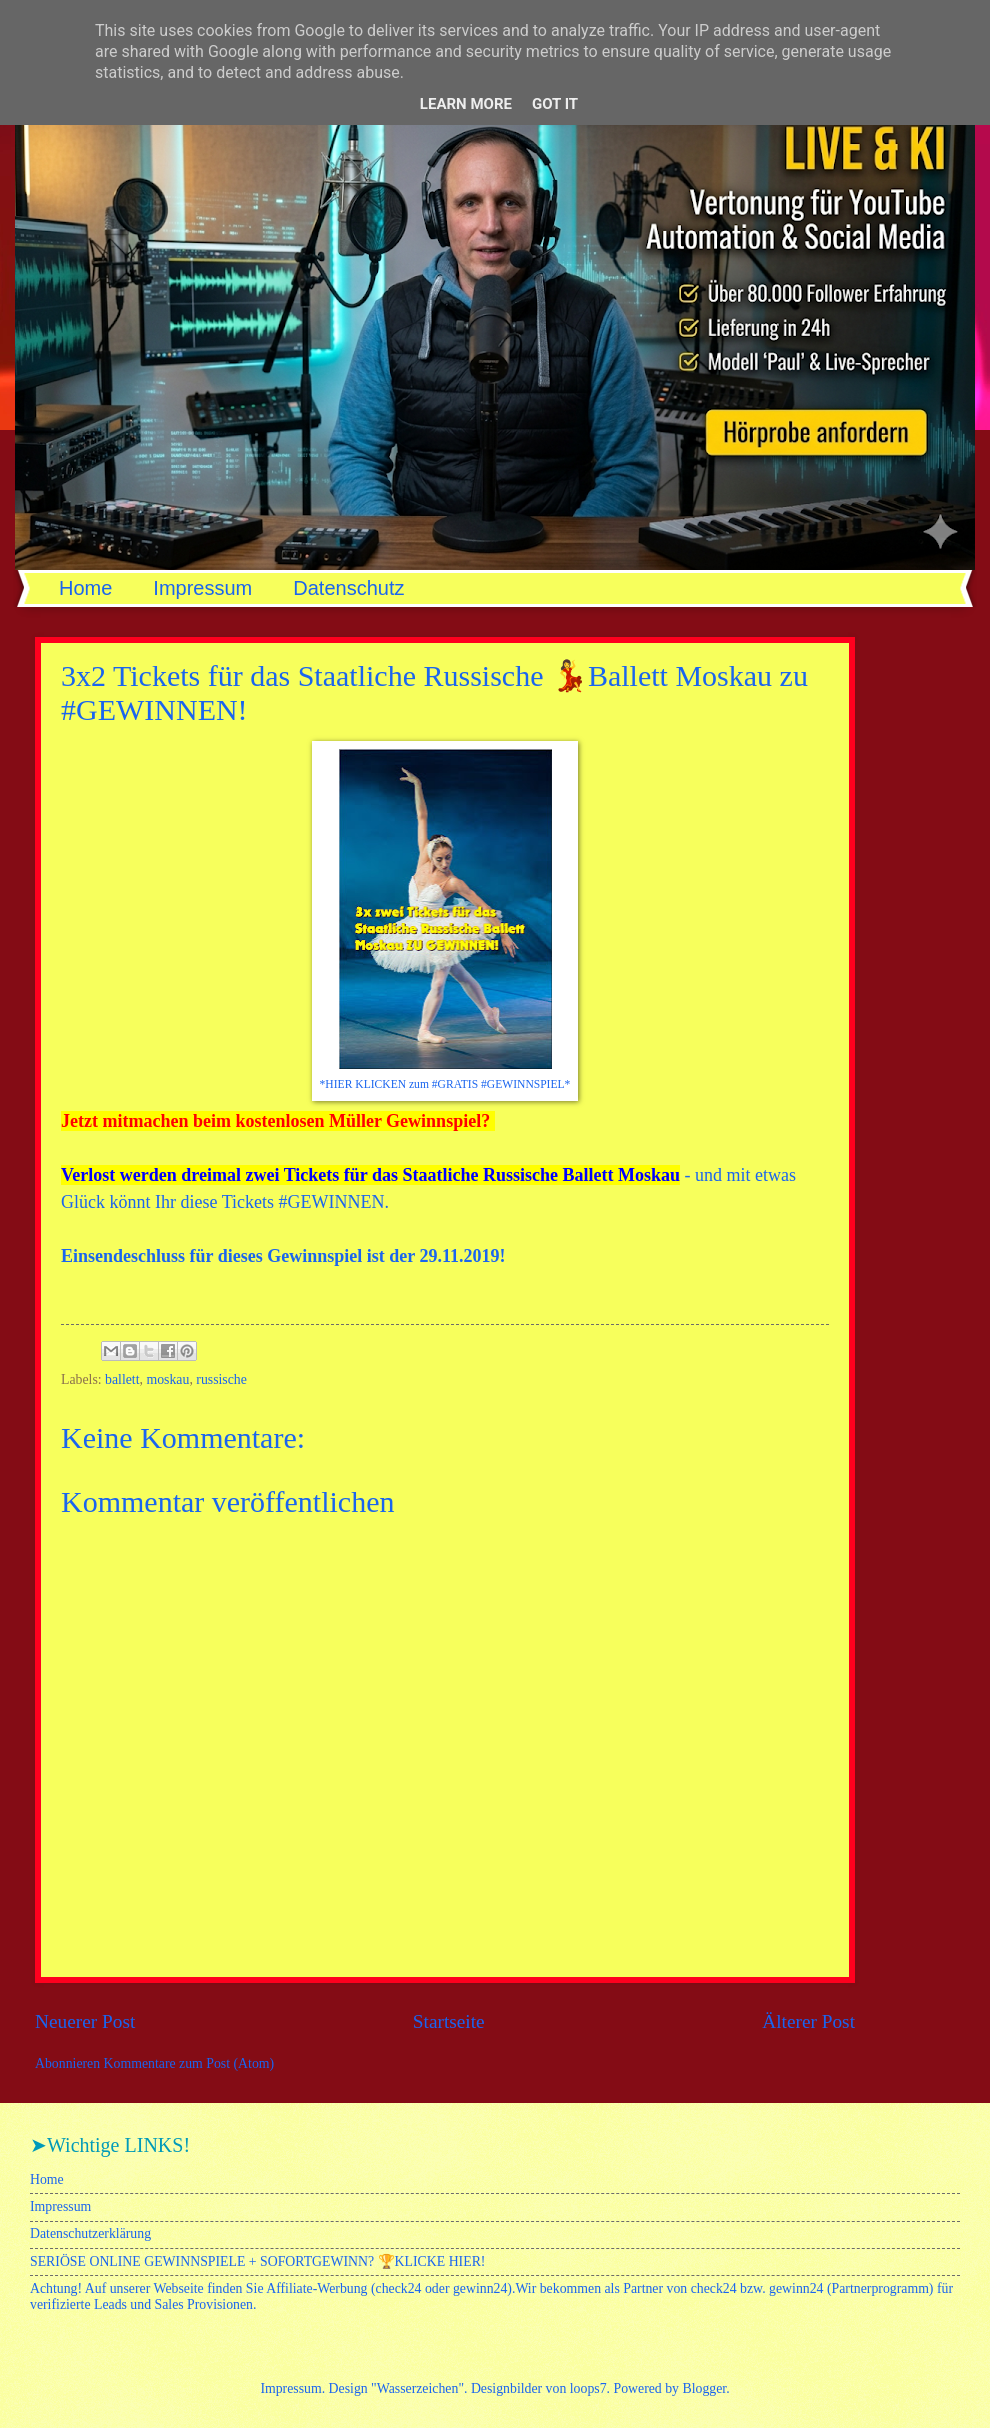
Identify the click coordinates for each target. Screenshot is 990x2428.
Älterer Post (808, 2021)
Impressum (202, 588)
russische (221, 1379)
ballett (122, 1379)
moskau (167, 1379)
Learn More (466, 104)
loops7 (588, 2388)
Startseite (449, 2021)
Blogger (704, 2388)
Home (85, 588)
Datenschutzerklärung (90, 2233)
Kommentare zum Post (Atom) (189, 2063)
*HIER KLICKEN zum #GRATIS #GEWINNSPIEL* (445, 1084)
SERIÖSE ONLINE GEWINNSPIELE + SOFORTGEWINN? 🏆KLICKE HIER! (257, 2261)
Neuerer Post (85, 2021)
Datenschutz (348, 588)
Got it (555, 104)
